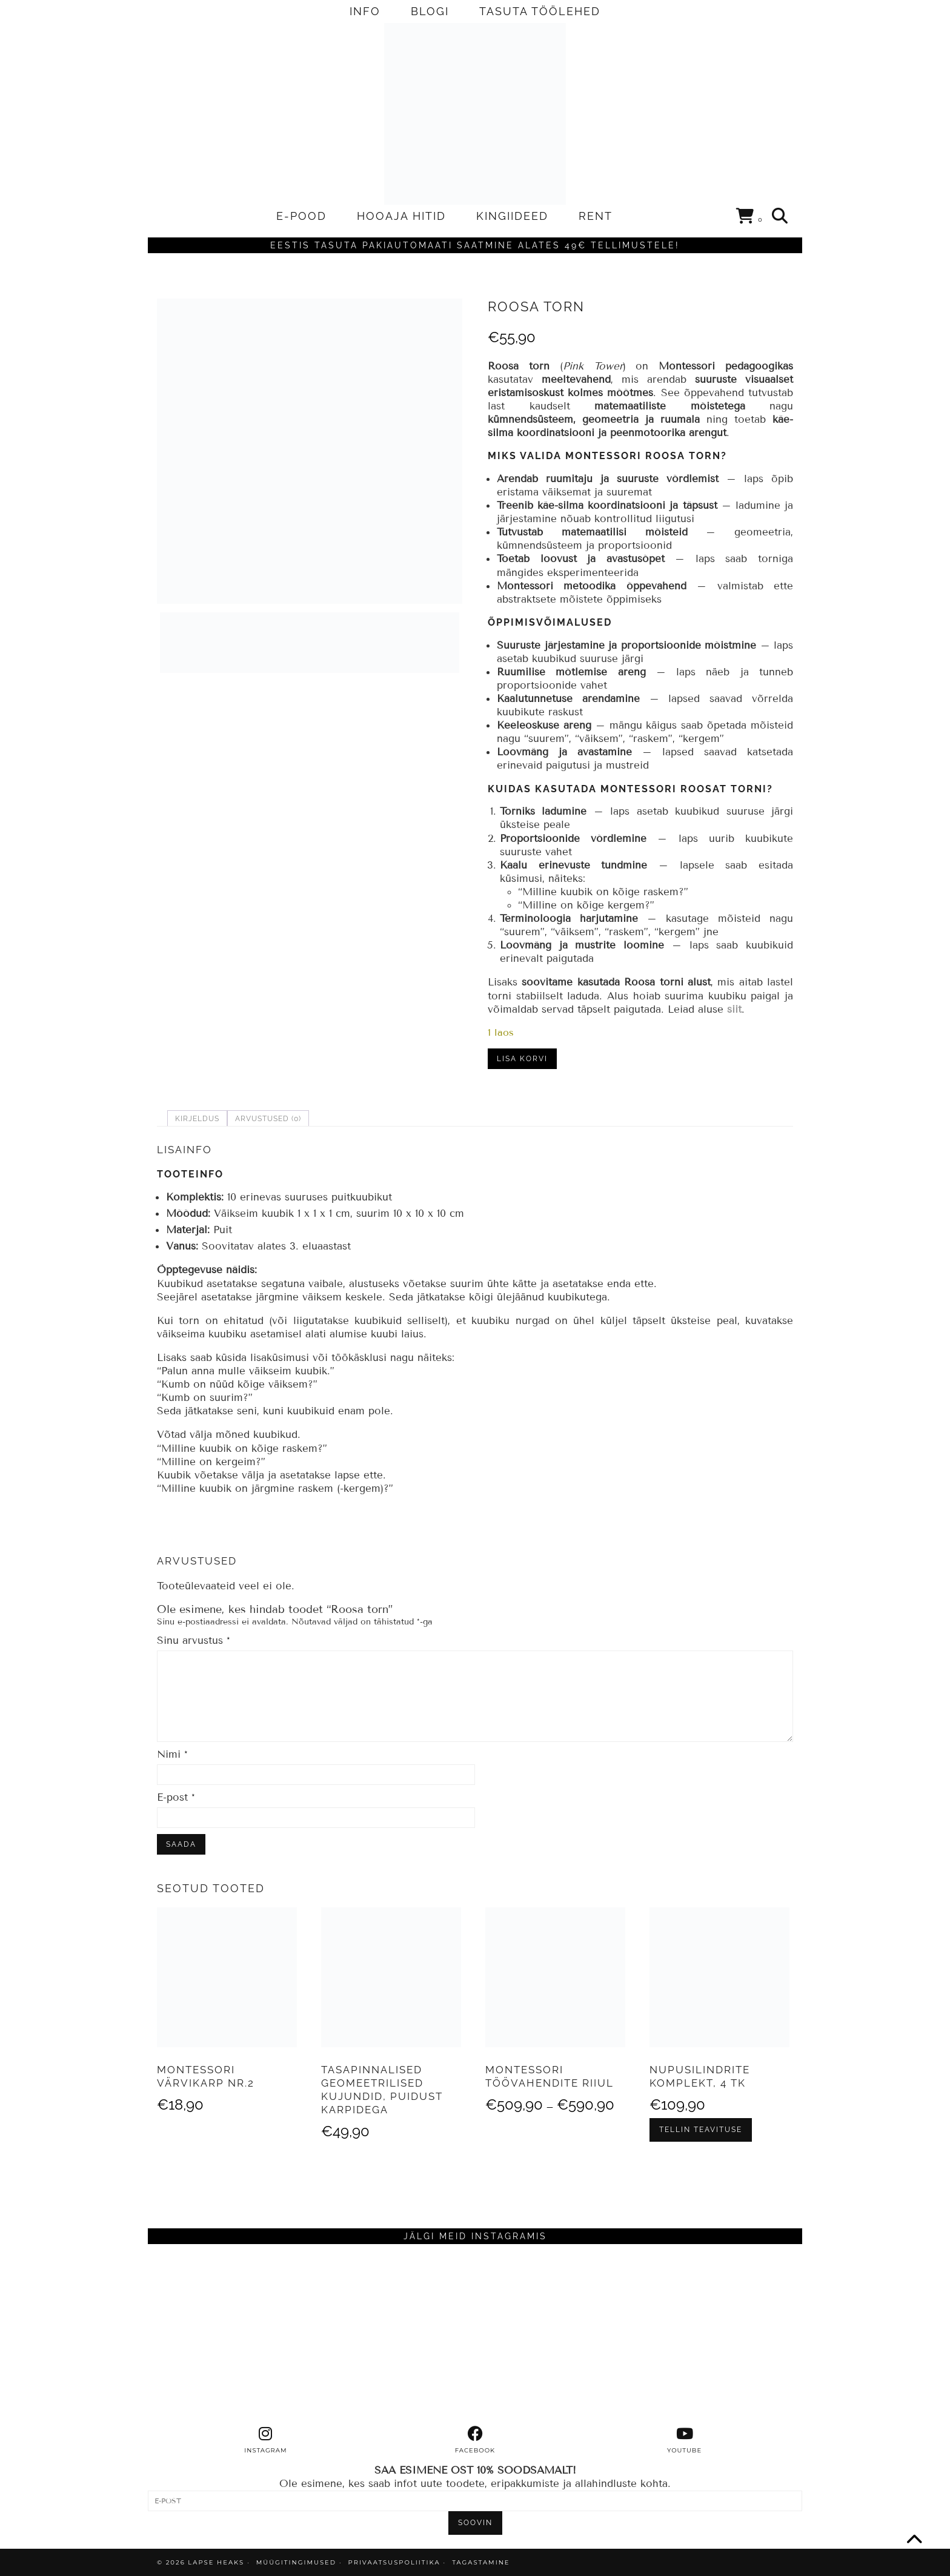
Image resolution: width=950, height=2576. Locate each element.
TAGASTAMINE (481, 2562)
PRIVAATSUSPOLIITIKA (394, 2562)
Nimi (172, 1754)
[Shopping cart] (749, 218)
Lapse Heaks (216, 2562)
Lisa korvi (522, 1059)
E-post (176, 1797)
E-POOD (301, 216)
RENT (596, 216)
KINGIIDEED (512, 216)
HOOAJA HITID (401, 216)
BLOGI (430, 11)
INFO (365, 11)
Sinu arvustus (193, 1640)
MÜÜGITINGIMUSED (296, 2562)
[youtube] (684, 2440)
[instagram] (266, 2440)
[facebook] (475, 2440)
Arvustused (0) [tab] (268, 1118)
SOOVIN (475, 2522)
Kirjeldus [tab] (197, 1118)
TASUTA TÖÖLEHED (539, 11)
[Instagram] (229, 2335)
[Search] (780, 216)
